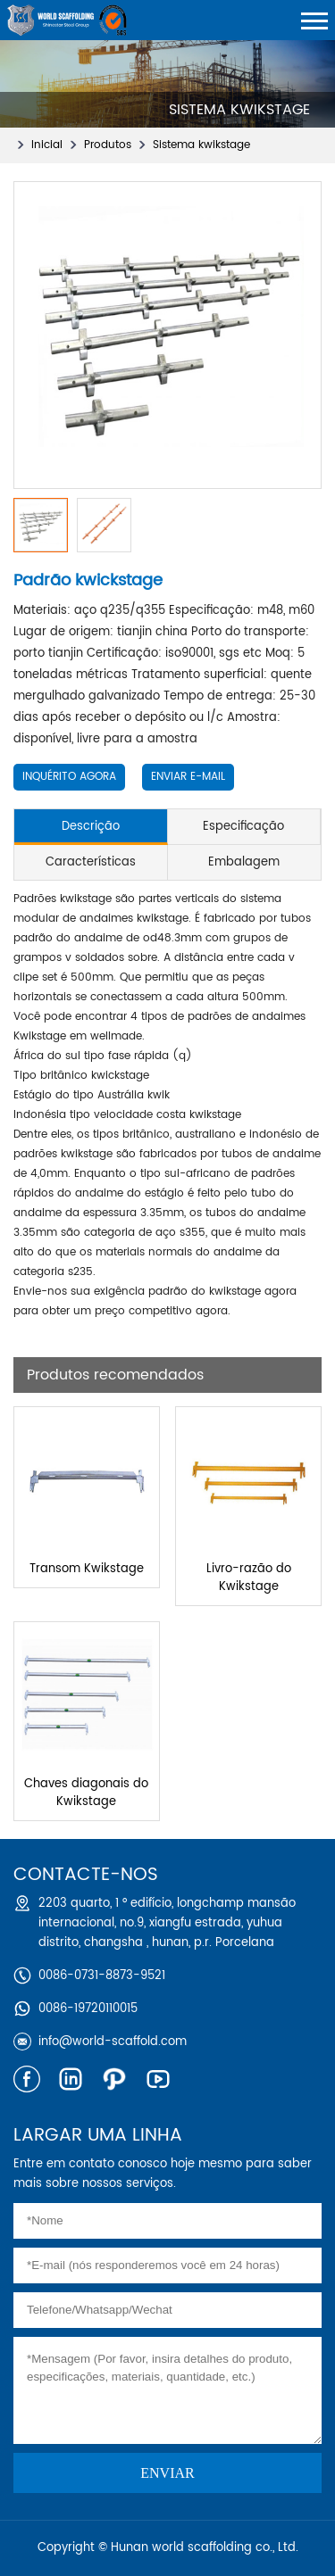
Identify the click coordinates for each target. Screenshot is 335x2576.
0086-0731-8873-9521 (101, 1976)
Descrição (91, 826)
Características (91, 862)
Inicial (47, 145)
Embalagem (244, 862)
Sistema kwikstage (201, 145)
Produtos (107, 145)
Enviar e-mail (188, 776)
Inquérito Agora (69, 776)
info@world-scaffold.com (112, 2042)
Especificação (243, 826)
